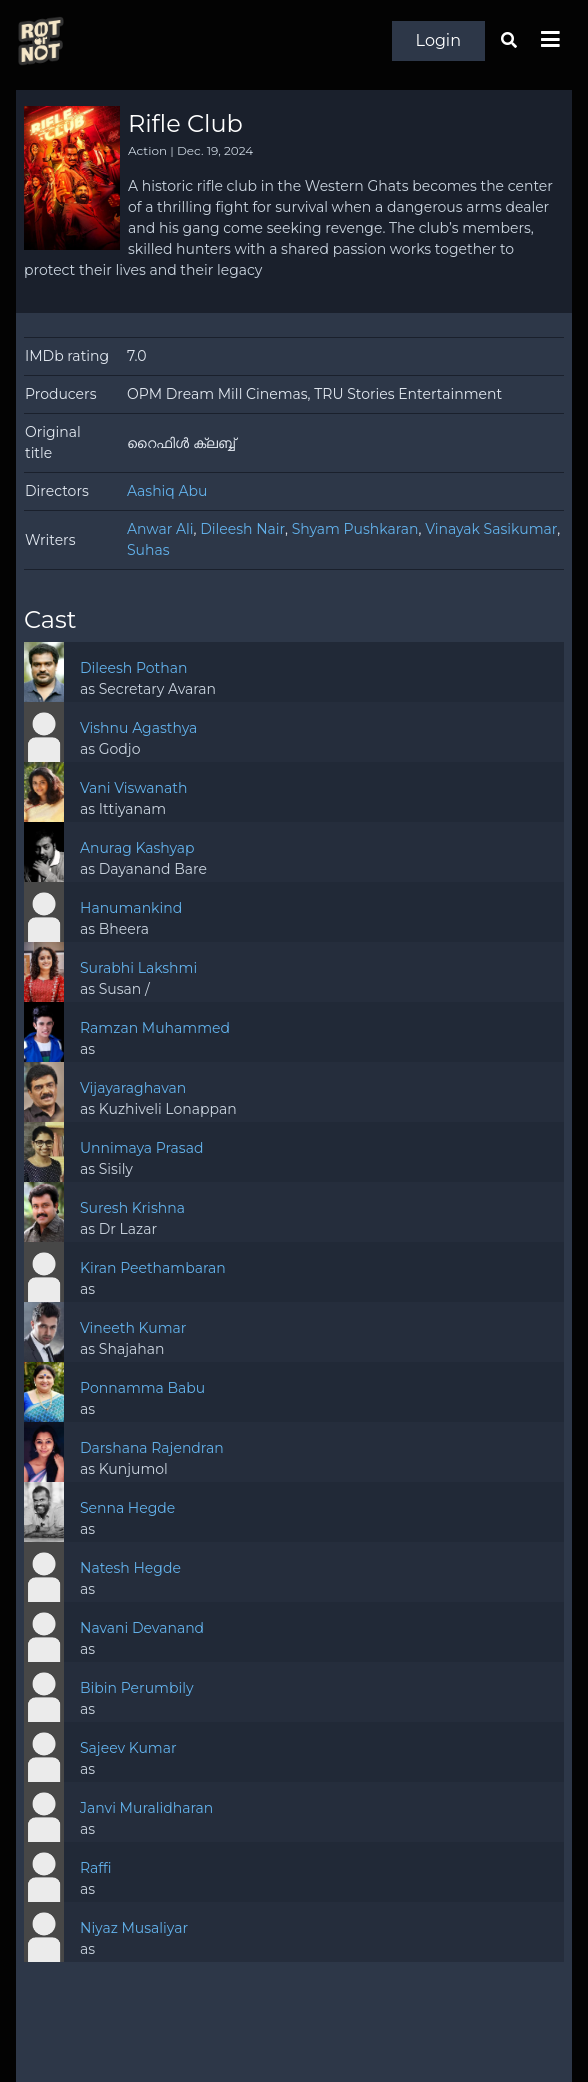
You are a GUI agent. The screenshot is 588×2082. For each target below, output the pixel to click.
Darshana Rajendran (152, 1448)
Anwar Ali (160, 529)
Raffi (96, 1868)
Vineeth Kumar (133, 1328)
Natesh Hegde (130, 1568)
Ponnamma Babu (142, 1388)
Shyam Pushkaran (355, 529)
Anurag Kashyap (137, 848)
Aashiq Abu (167, 491)
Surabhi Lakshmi (138, 968)
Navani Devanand (142, 1628)
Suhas (148, 550)
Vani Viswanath (133, 788)
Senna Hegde (127, 1508)
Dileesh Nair (242, 529)
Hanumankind (131, 908)
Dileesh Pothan (134, 668)
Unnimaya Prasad (142, 1148)
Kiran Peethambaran (153, 1268)
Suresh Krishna (132, 1208)
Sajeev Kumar (128, 1748)
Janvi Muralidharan (146, 1808)
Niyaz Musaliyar (134, 1928)
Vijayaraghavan (133, 1088)
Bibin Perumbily (136, 1688)
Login (438, 40)
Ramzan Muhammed (155, 1028)
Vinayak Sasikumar (491, 529)
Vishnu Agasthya (138, 728)
